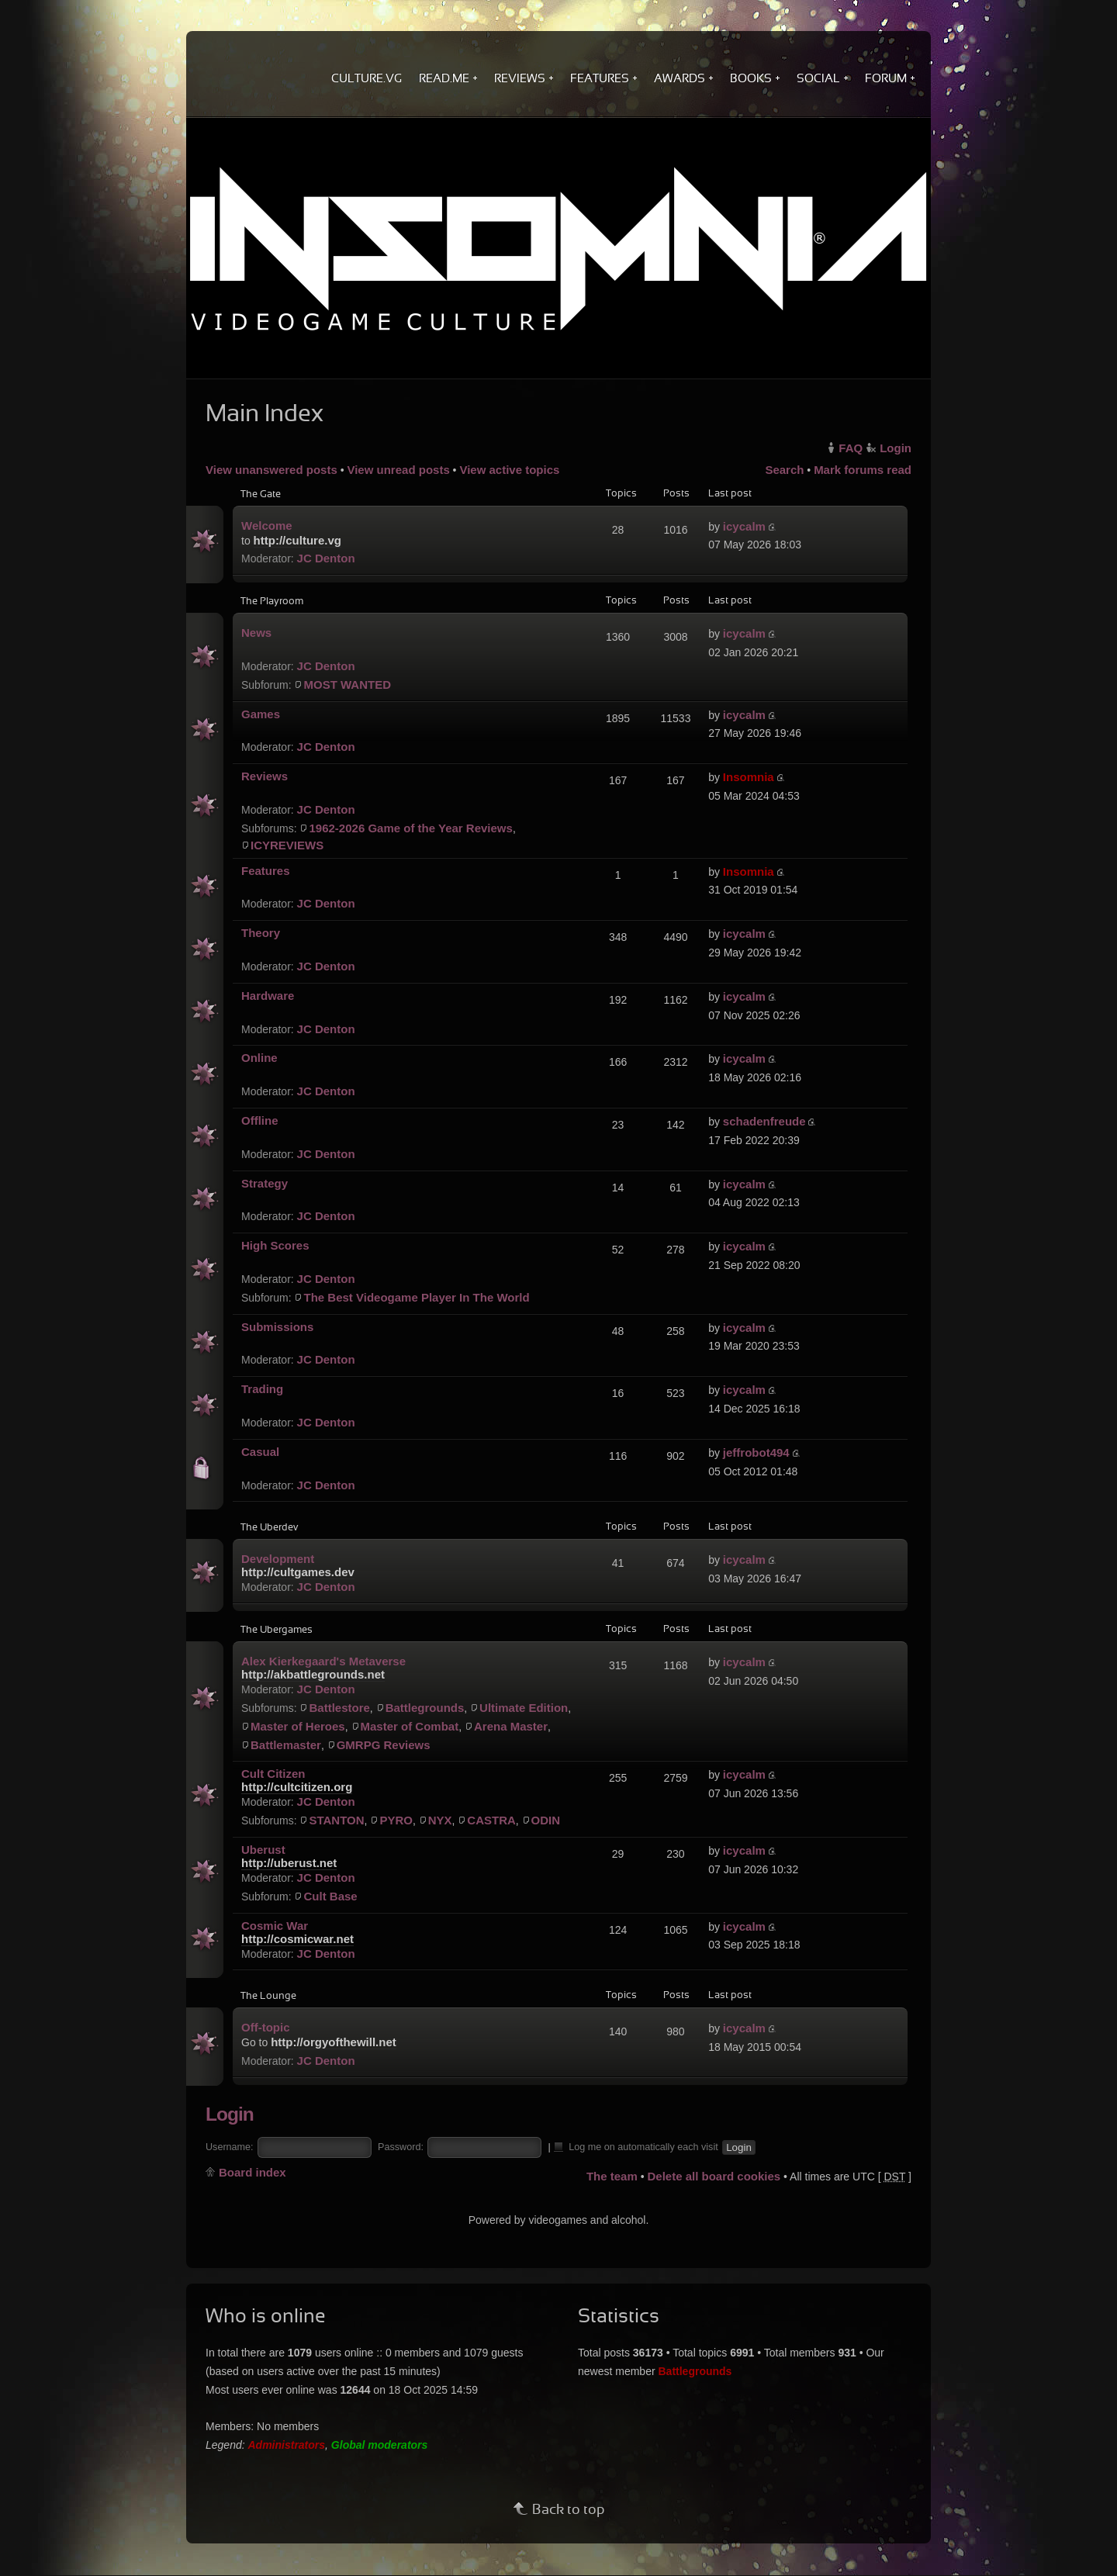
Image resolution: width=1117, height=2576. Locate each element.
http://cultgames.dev (297, 1571)
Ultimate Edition (523, 1707)
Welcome (266, 525)
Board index (252, 2172)
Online (259, 1057)
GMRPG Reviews (384, 1744)
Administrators (287, 2445)
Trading (262, 1388)
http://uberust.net (289, 1862)
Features (265, 870)
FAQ (851, 448)
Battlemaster (286, 1744)
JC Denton (326, 558)
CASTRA (491, 1820)
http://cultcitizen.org (296, 1786)
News (256, 632)
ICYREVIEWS (287, 845)
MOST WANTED (347, 684)
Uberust (263, 1849)
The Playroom (271, 602)
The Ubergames (276, 1630)
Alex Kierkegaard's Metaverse (323, 1661)
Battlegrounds (425, 1707)
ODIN (546, 1820)
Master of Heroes (298, 1726)
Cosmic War (274, 1925)
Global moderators (379, 2445)
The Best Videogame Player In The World (416, 1297)
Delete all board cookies (713, 2176)
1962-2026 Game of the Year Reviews (410, 828)
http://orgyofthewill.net (333, 2042)
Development (277, 1558)
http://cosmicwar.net (297, 1938)
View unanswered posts (271, 469)
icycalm (744, 526)
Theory (260, 932)
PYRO (396, 1820)
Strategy (264, 1183)
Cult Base (330, 1896)
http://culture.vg (297, 540)
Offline (259, 1120)
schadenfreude (764, 1121)
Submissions (277, 1326)
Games (260, 714)
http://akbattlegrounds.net (313, 1674)
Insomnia (748, 776)
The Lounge (268, 1996)
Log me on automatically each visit (637, 2146)
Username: (230, 2147)
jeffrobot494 (756, 1452)
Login (895, 448)
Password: (401, 2147)
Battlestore (339, 1707)
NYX (440, 1820)
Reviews (264, 776)
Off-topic (265, 2027)
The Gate (260, 495)
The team (612, 2176)
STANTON (336, 1820)
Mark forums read (862, 469)
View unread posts (398, 469)
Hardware (267, 995)
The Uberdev (269, 1528)
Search (784, 469)
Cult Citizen (273, 1773)
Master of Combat (410, 1726)
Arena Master (511, 1726)
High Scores (275, 1245)
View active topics (509, 469)
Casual (260, 1451)
